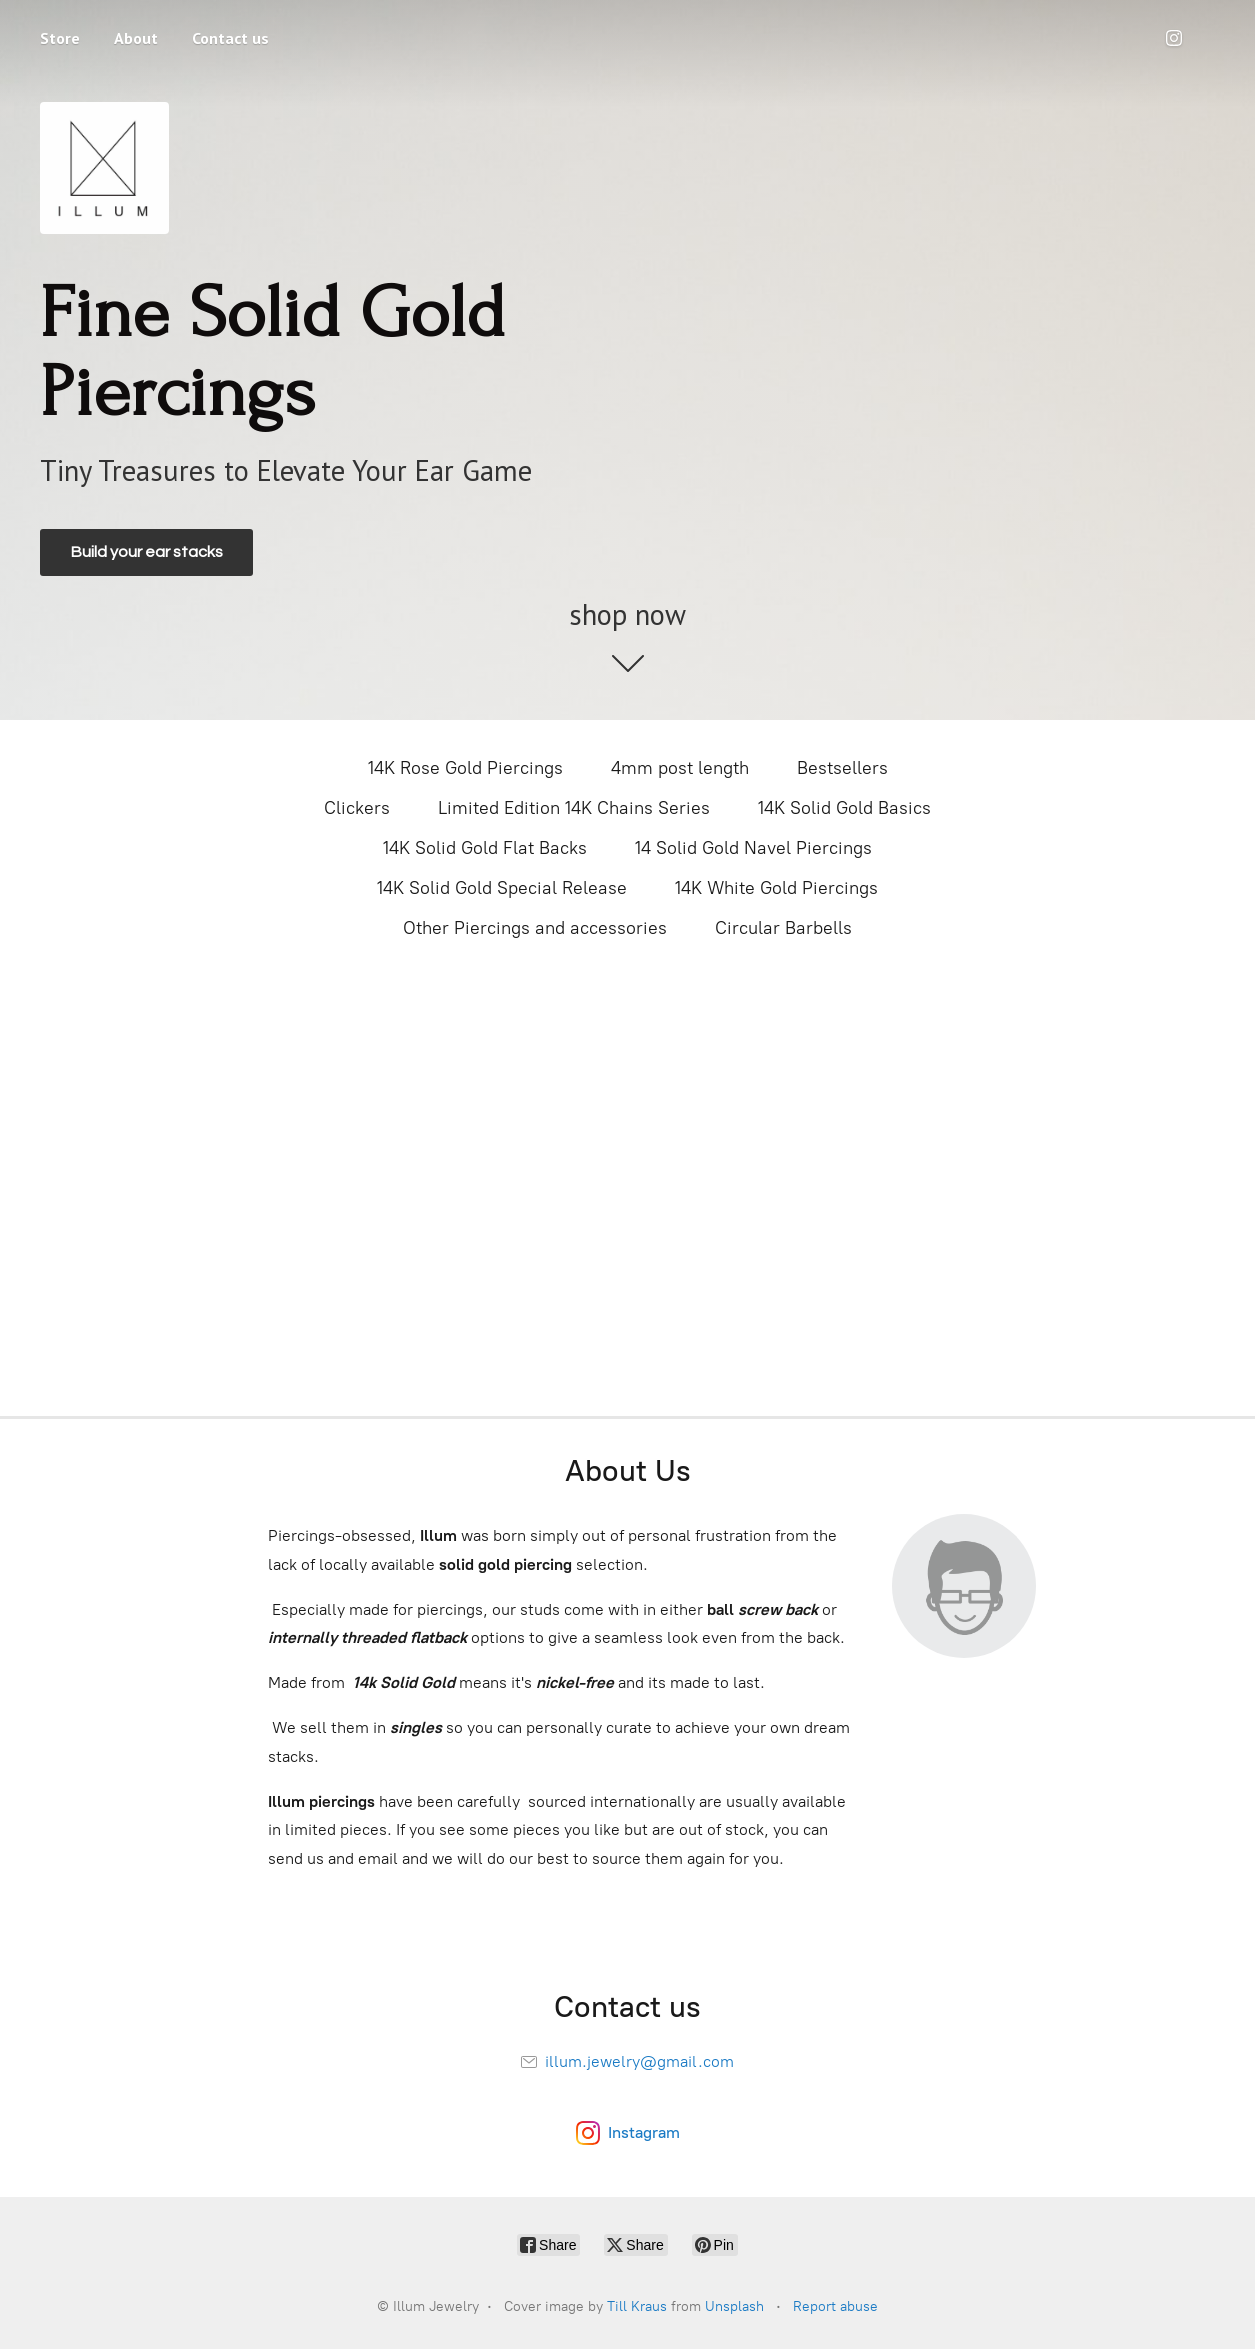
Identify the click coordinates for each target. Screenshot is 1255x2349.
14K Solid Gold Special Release (502, 888)
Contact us (230, 38)
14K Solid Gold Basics (844, 808)
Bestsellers (842, 768)
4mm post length (680, 768)
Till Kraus (637, 2306)
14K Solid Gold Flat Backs (485, 848)
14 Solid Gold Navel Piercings (753, 848)
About (136, 38)
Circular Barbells (783, 928)
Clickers (357, 808)
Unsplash (734, 2306)
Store (60, 38)
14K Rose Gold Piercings (465, 768)
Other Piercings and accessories (535, 928)
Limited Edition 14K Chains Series (574, 808)
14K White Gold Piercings (776, 888)
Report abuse (835, 2306)
